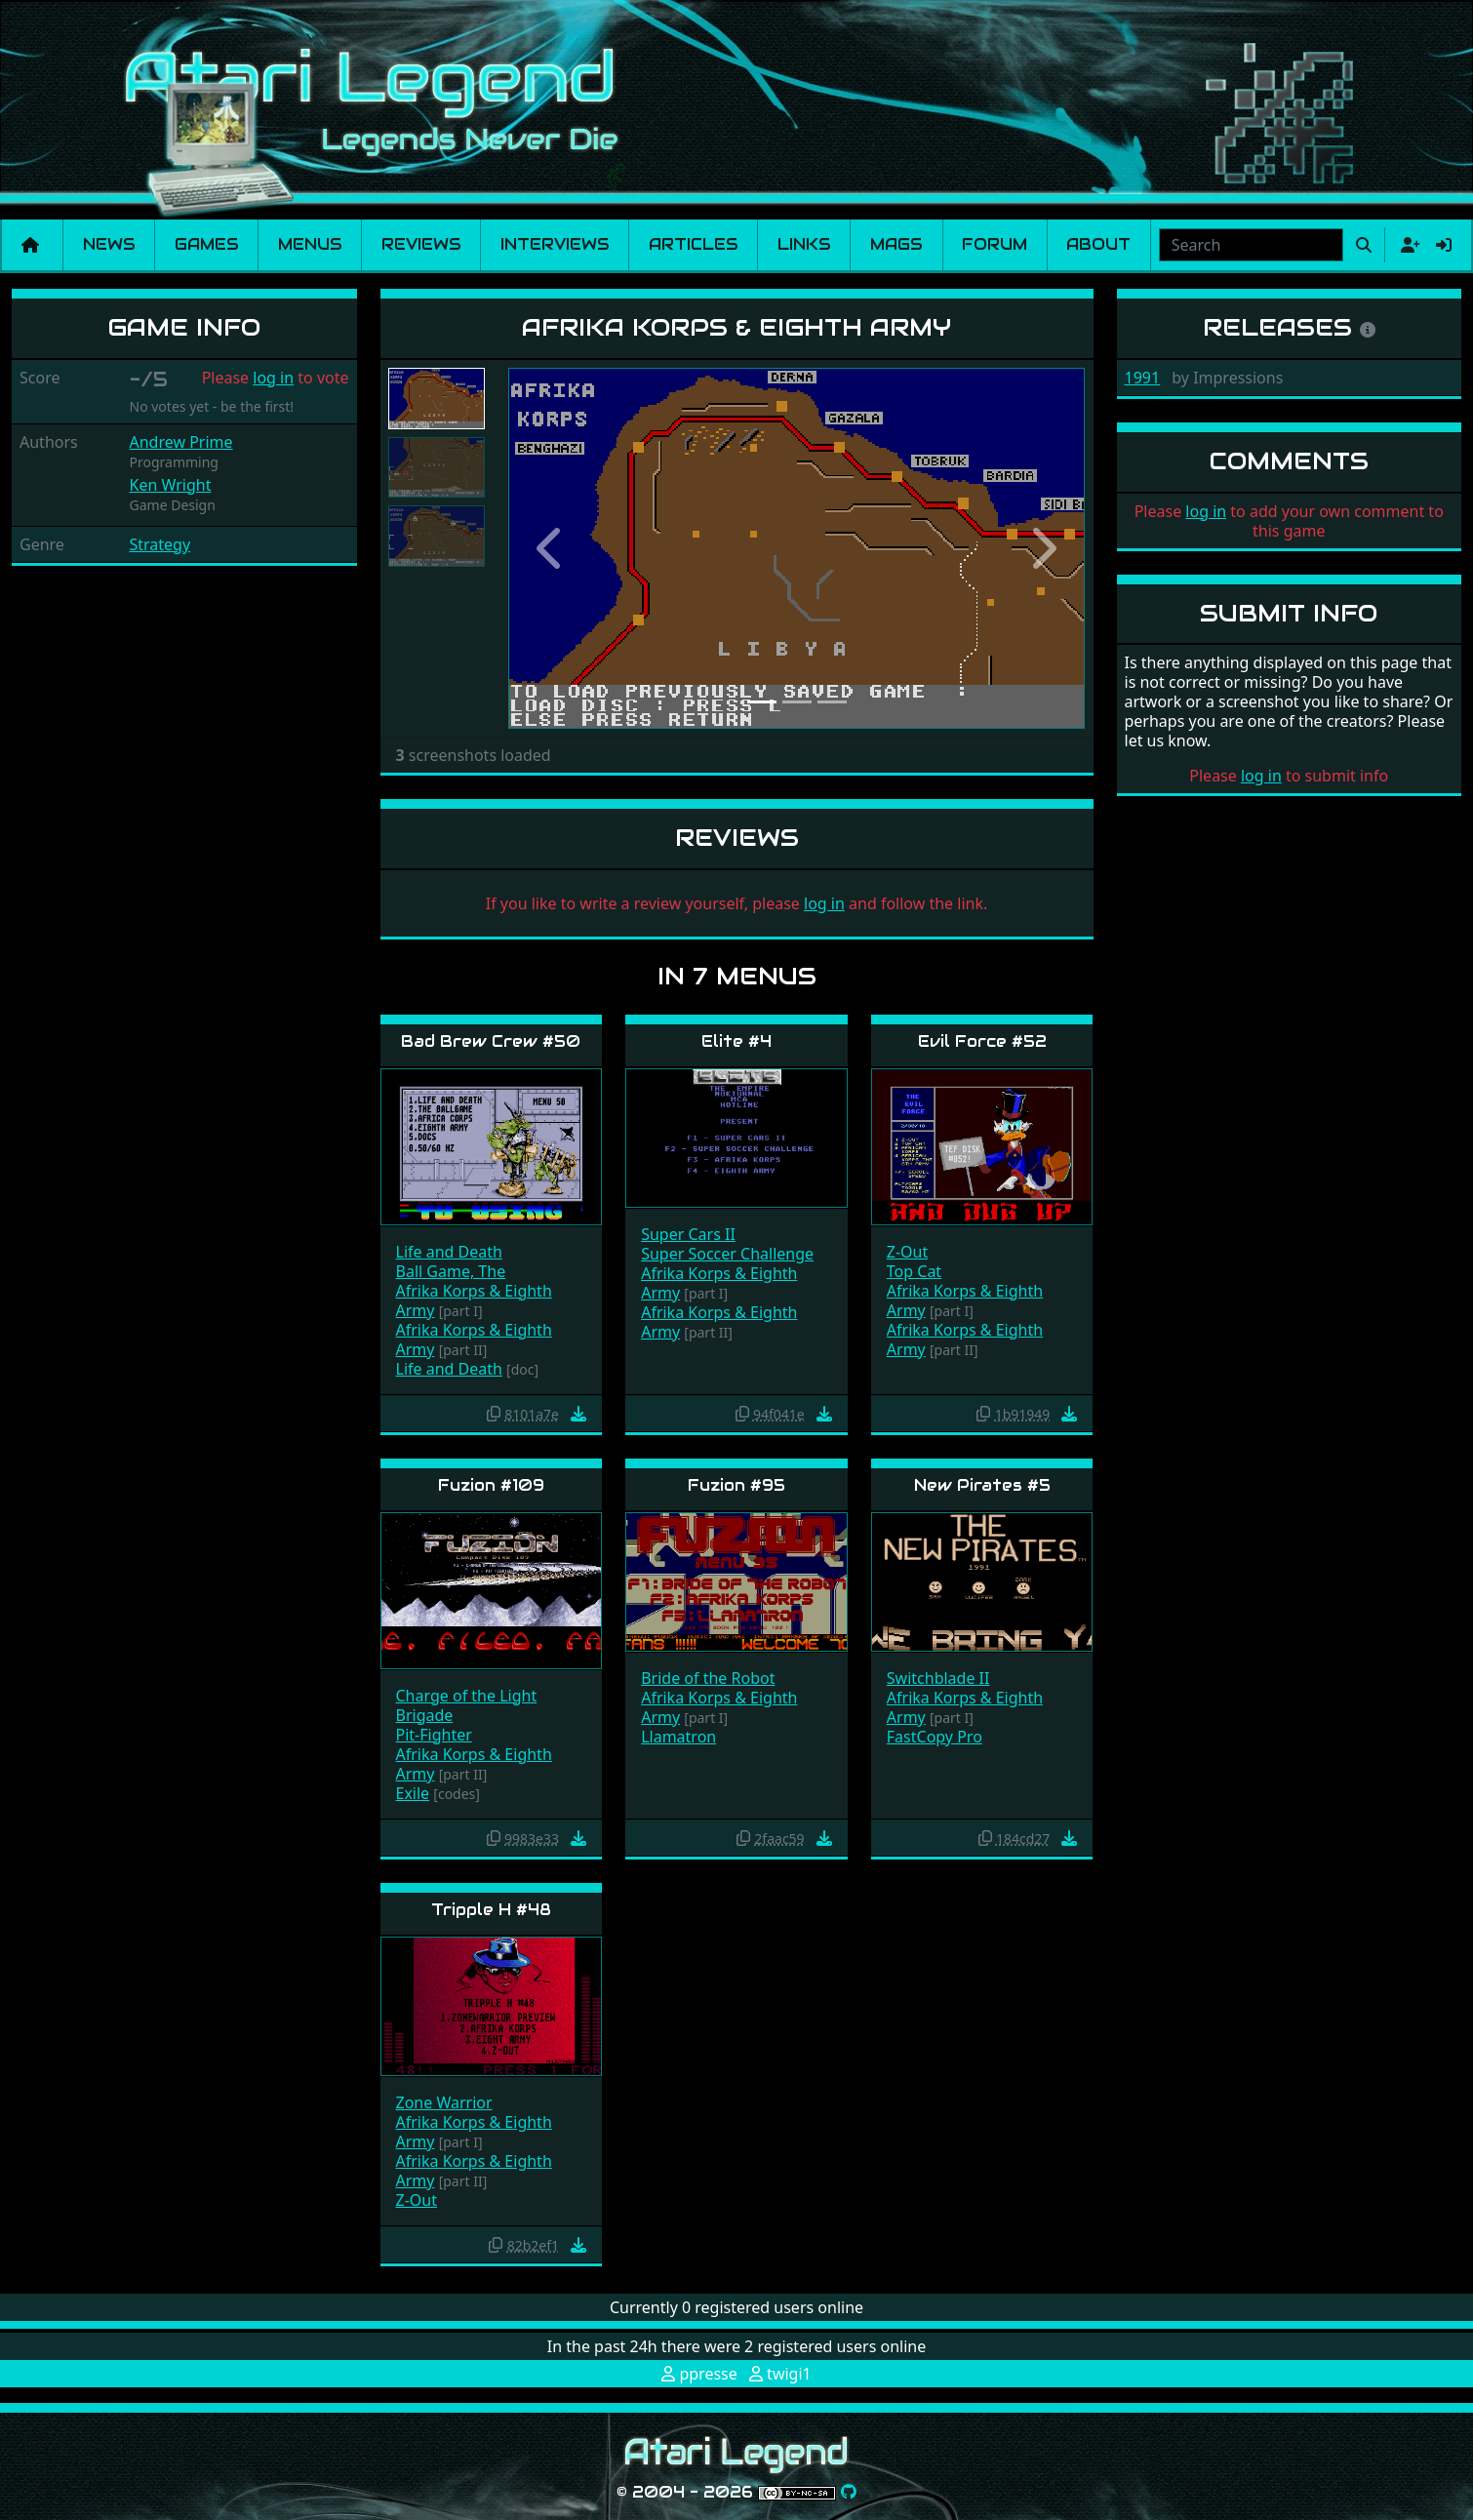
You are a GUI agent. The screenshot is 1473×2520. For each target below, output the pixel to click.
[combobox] (1251, 244)
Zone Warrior (444, 2102)
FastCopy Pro (934, 1736)
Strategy (160, 544)
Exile (413, 1793)
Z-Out (907, 1251)
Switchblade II (938, 1678)
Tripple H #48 (491, 1910)
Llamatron (678, 1736)
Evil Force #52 (982, 1041)
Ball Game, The (451, 1271)
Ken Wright (171, 485)
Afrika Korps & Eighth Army (474, 1300)
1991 (1143, 377)
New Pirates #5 (982, 1485)
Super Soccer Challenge (727, 1253)
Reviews (421, 244)
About (1098, 244)
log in (273, 377)
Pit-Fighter (434, 1734)
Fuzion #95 (736, 1485)
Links (804, 244)
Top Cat (914, 1271)
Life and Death (449, 1251)
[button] (551, 549)
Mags (896, 244)
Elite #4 (736, 1041)
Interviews (555, 244)
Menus (310, 244)
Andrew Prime (181, 442)
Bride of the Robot (708, 1678)
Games (207, 244)
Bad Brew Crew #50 (490, 1041)
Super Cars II (688, 1234)
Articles (693, 244)
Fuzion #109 (491, 1485)
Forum (994, 244)
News (109, 244)
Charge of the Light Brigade (466, 1705)
